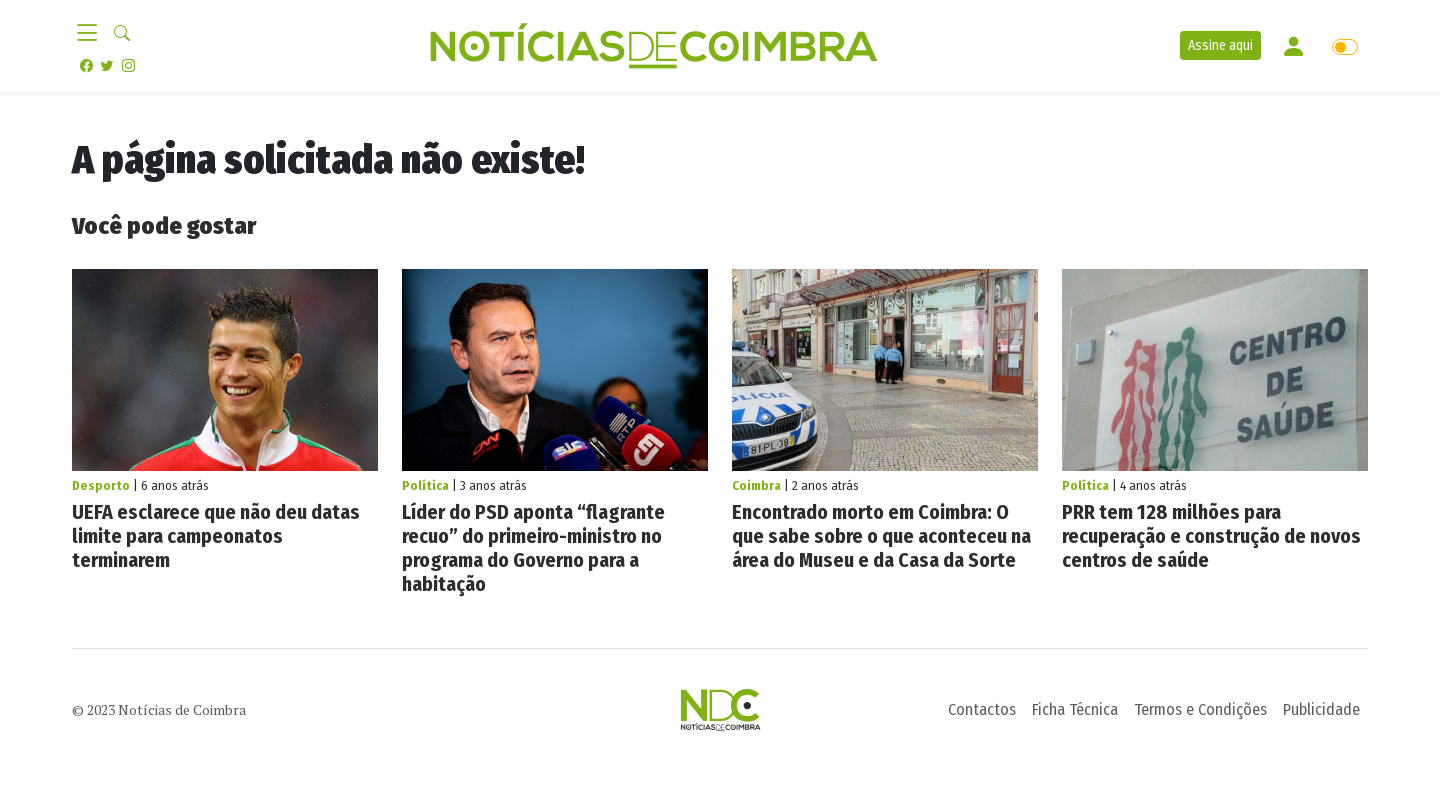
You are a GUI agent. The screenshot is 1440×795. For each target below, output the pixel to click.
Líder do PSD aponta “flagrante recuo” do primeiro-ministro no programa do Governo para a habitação (533, 548)
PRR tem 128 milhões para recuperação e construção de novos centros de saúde (1211, 536)
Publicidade (1321, 709)
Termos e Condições (1200, 709)
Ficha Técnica (1075, 709)
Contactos (982, 709)
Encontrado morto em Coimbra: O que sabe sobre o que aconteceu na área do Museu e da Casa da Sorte (881, 536)
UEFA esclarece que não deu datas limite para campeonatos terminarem (216, 536)
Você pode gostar (164, 226)
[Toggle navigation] (93, 34)
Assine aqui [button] (1220, 45)
